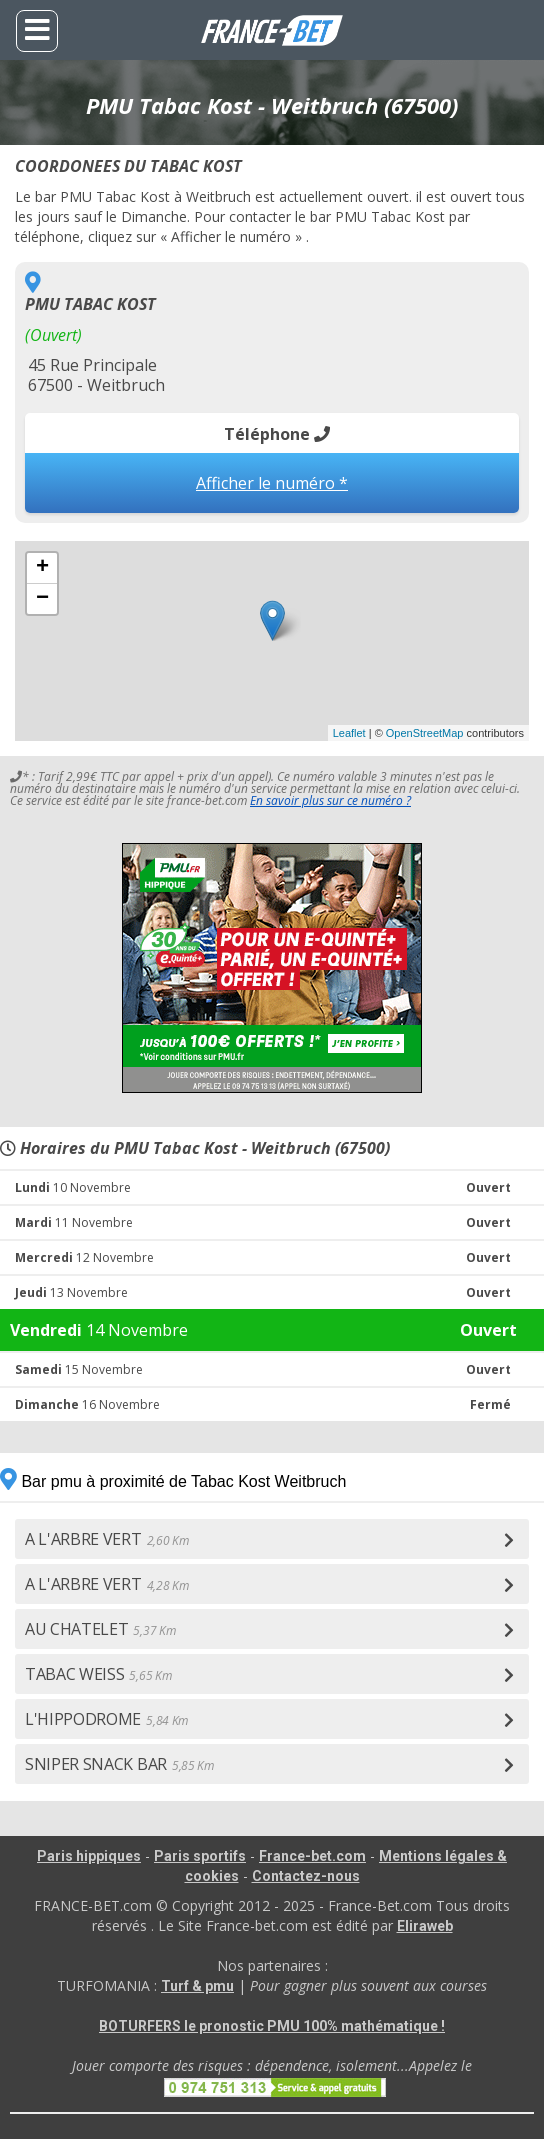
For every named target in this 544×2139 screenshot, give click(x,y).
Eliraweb (425, 1926)
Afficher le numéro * (272, 483)
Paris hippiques (89, 1856)
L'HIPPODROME (106, 1719)
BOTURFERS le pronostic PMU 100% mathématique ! (272, 2026)
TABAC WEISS (98, 1674)
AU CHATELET (100, 1629)
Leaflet (349, 733)
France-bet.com (312, 1856)
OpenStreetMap (425, 733)
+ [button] (42, 568)
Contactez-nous (306, 1876)
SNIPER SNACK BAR (119, 1764)
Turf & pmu (197, 1986)
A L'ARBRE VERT (106, 1539)
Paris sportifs (200, 1856)
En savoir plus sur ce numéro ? (330, 800)
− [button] (42, 599)
